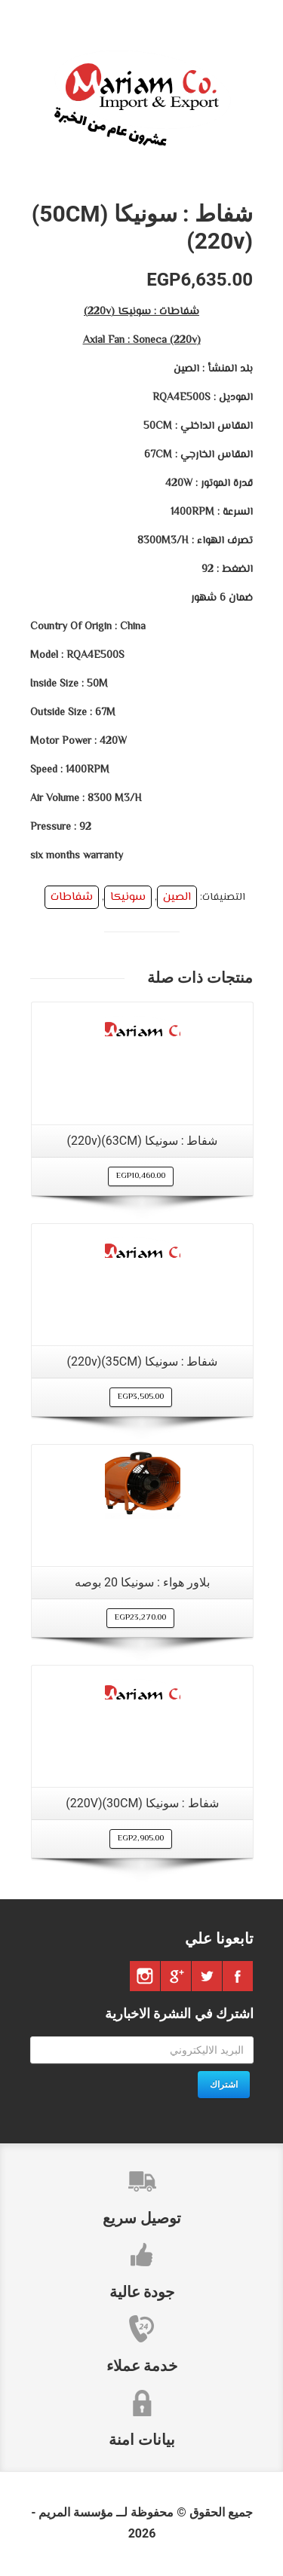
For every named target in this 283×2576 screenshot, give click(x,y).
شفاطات (72, 897)
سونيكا (128, 897)
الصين (177, 897)
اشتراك (224, 2084)
